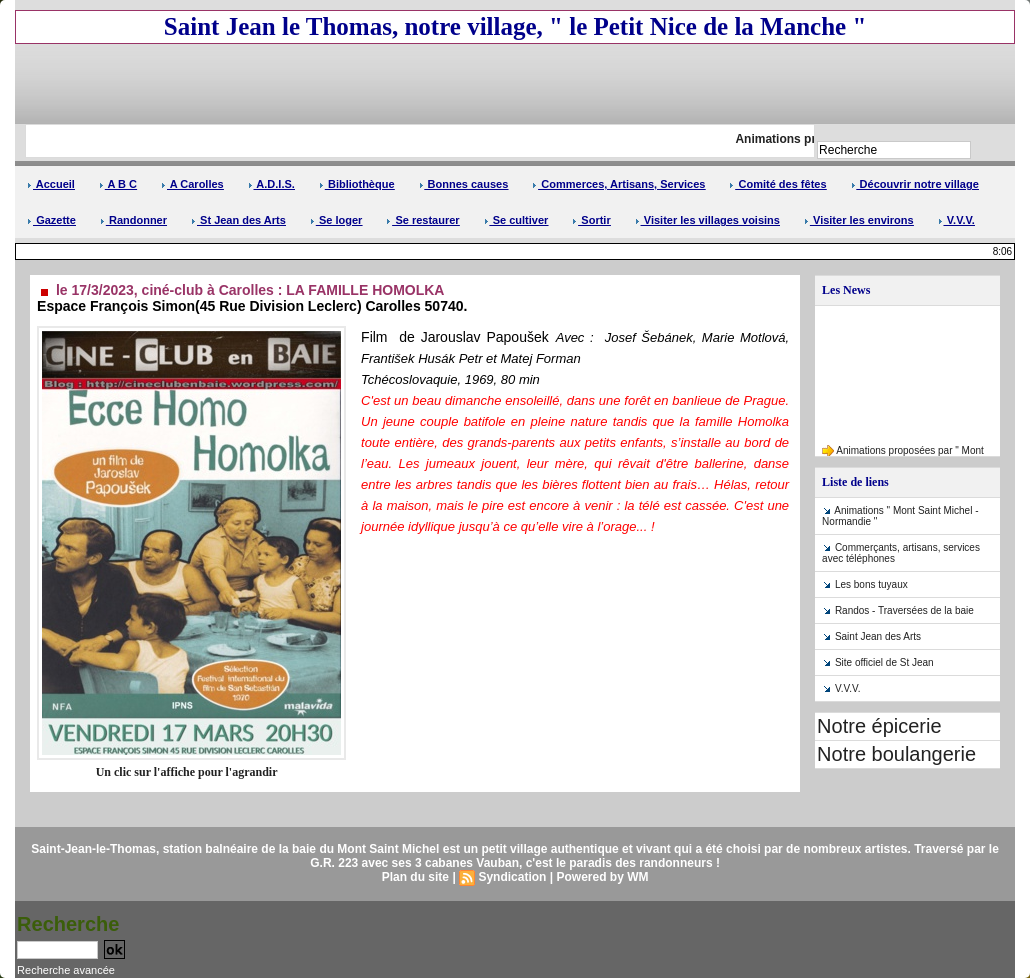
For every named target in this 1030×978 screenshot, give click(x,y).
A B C (118, 184)
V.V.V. (956, 220)
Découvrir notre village (915, 184)
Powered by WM (602, 877)
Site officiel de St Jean (884, 662)
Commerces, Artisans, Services (618, 184)
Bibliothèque (357, 184)
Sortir (591, 220)
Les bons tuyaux (871, 584)
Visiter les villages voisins (707, 220)
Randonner (133, 220)
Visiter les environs (859, 220)
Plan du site (415, 877)
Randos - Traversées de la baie (904, 610)
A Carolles (192, 184)
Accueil (51, 184)
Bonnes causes (464, 184)
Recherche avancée (66, 970)
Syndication (512, 877)
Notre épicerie (879, 726)
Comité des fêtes (777, 184)
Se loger (336, 220)
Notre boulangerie (896, 754)
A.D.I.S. (271, 184)
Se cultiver (516, 220)
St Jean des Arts (238, 220)
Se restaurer (422, 220)
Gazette (51, 220)
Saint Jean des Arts (878, 636)
